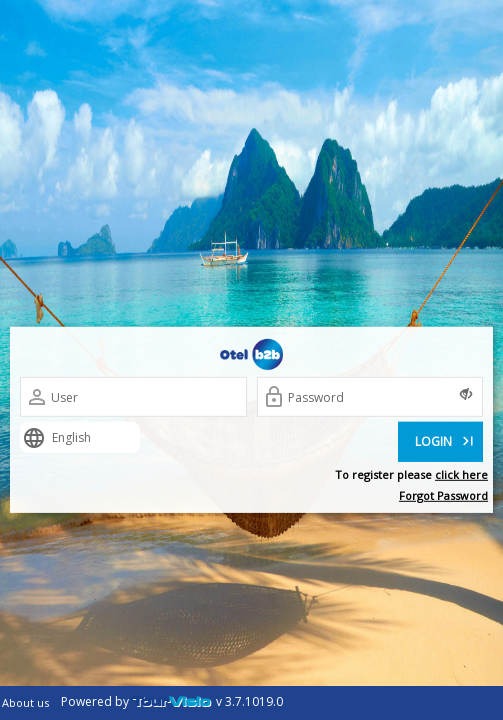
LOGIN (446, 439)
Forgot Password (443, 495)
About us (25, 702)
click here (461, 474)
